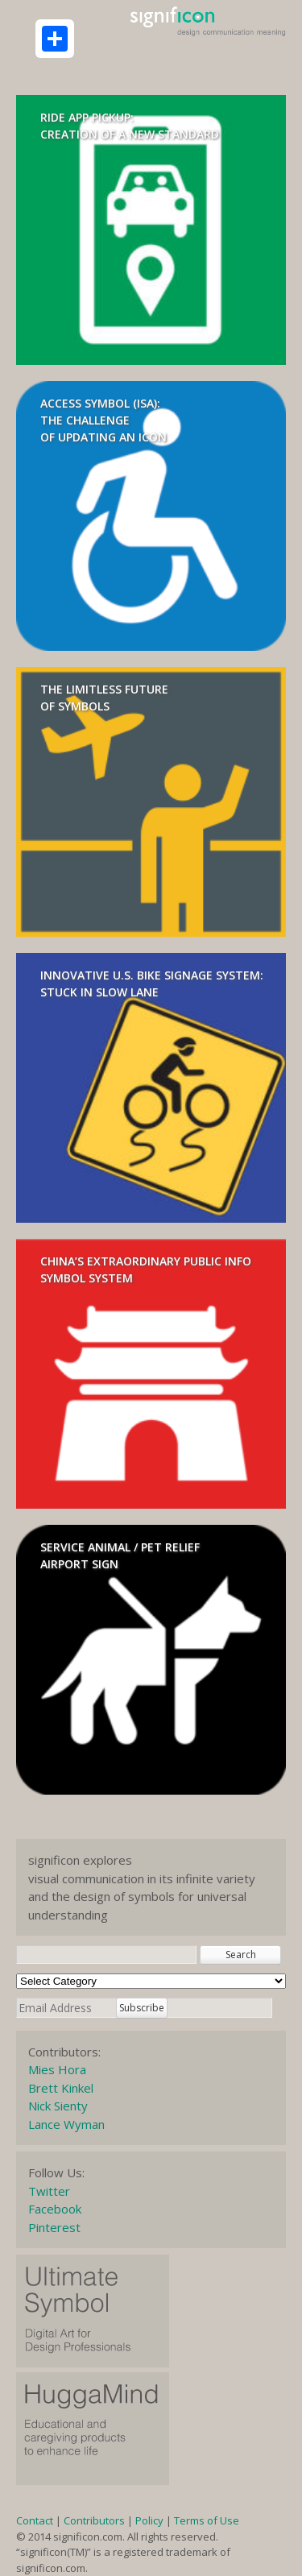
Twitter (49, 2191)
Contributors (94, 2520)
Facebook (54, 2209)
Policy (149, 2520)
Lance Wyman (66, 2124)
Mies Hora (57, 2069)
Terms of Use (206, 2520)
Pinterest (54, 2227)
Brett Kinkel (60, 2088)
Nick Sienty (58, 2106)
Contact (34, 2520)
